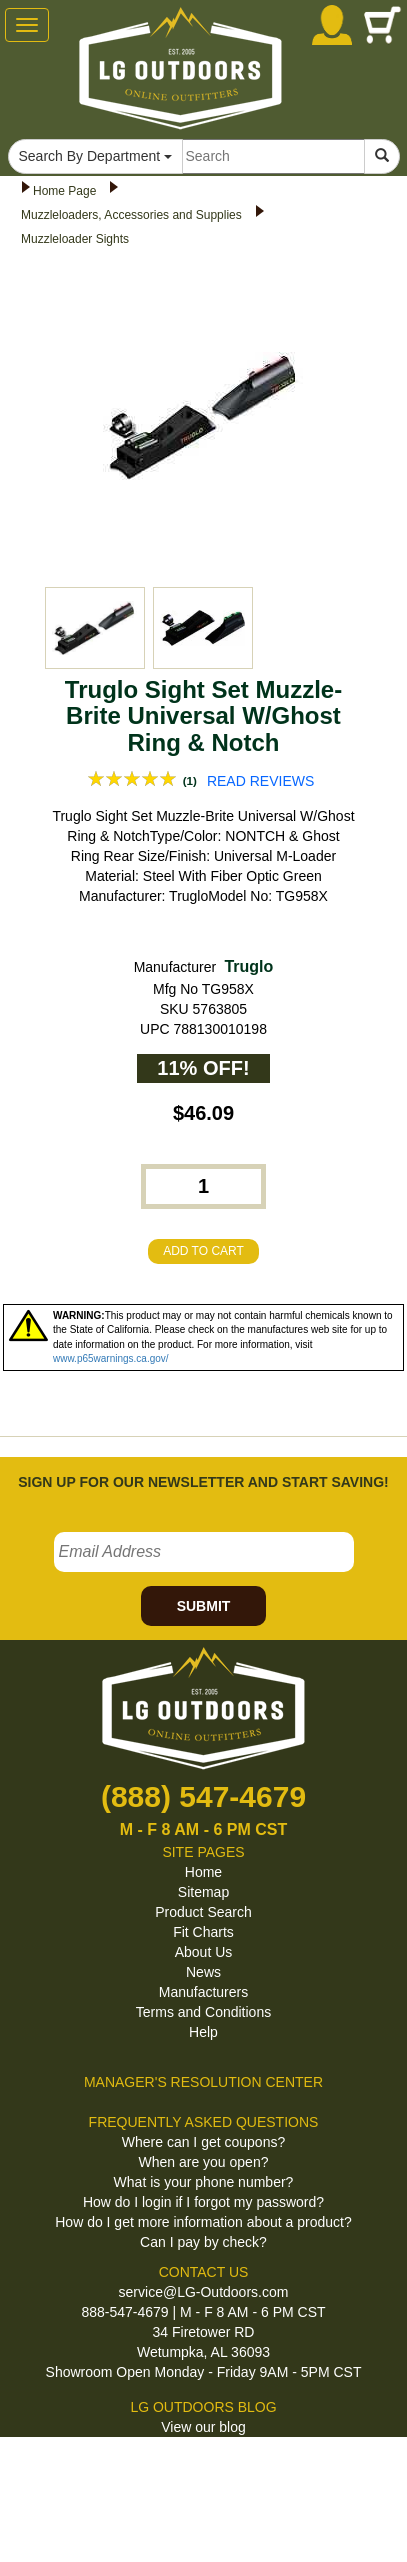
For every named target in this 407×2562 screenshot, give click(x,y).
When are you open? (204, 2162)
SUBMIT (204, 1606)
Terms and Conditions (203, 2012)
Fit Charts (203, 1932)
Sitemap (203, 1892)
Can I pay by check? (203, 2242)
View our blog (203, 2427)
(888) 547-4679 (203, 1796)
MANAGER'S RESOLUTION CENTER (203, 2082)
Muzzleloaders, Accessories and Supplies (131, 215)
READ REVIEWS (260, 781)
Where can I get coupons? (203, 2142)
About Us (204, 1952)
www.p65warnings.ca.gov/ (111, 1358)
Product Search (203, 1912)
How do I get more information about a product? (203, 2222)
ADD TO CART (203, 1251)
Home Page (64, 191)
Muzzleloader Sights (75, 239)
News (203, 1972)
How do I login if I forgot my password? (203, 2202)
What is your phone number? (204, 2182)
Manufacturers (203, 1992)
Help (203, 2032)
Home (203, 1872)
